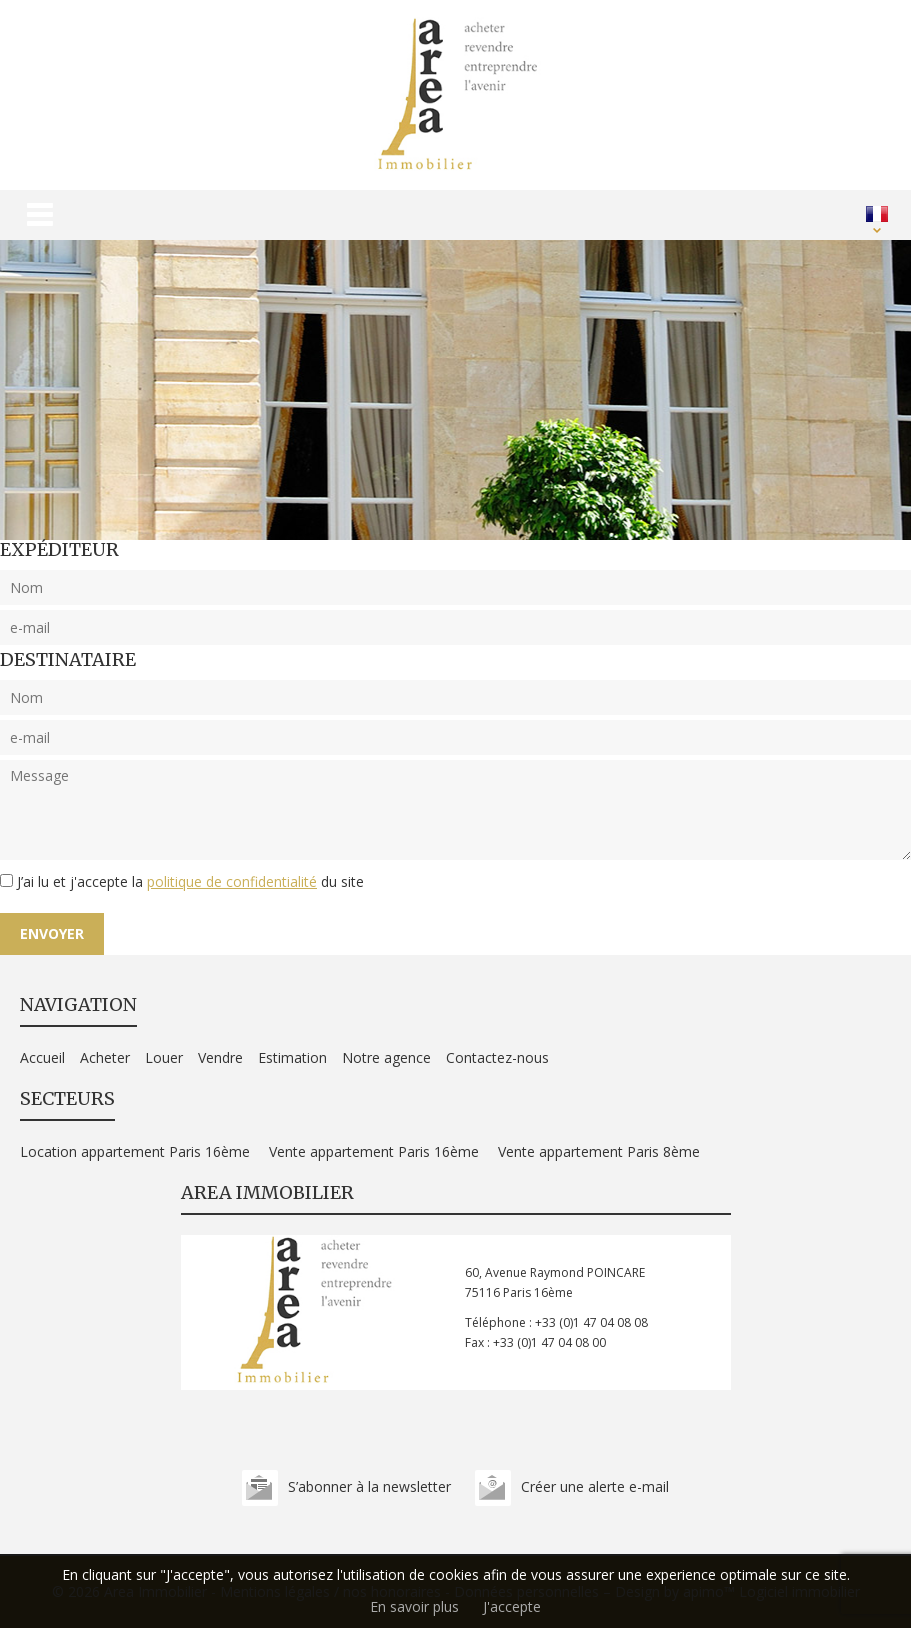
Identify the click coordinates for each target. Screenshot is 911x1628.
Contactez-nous (497, 1057)
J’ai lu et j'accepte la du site (190, 881)
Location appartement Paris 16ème (135, 1151)
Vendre (220, 1057)
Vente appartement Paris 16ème (374, 1151)
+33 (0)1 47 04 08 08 (591, 1322)
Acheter (105, 1057)
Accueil (42, 1057)
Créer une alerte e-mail (595, 1486)
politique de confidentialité (232, 881)
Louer (164, 1057)
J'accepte (512, 1606)
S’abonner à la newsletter (369, 1486)
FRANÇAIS (877, 214)
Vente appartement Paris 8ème (599, 1151)
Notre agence (386, 1057)
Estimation (292, 1057)
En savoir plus (414, 1606)
